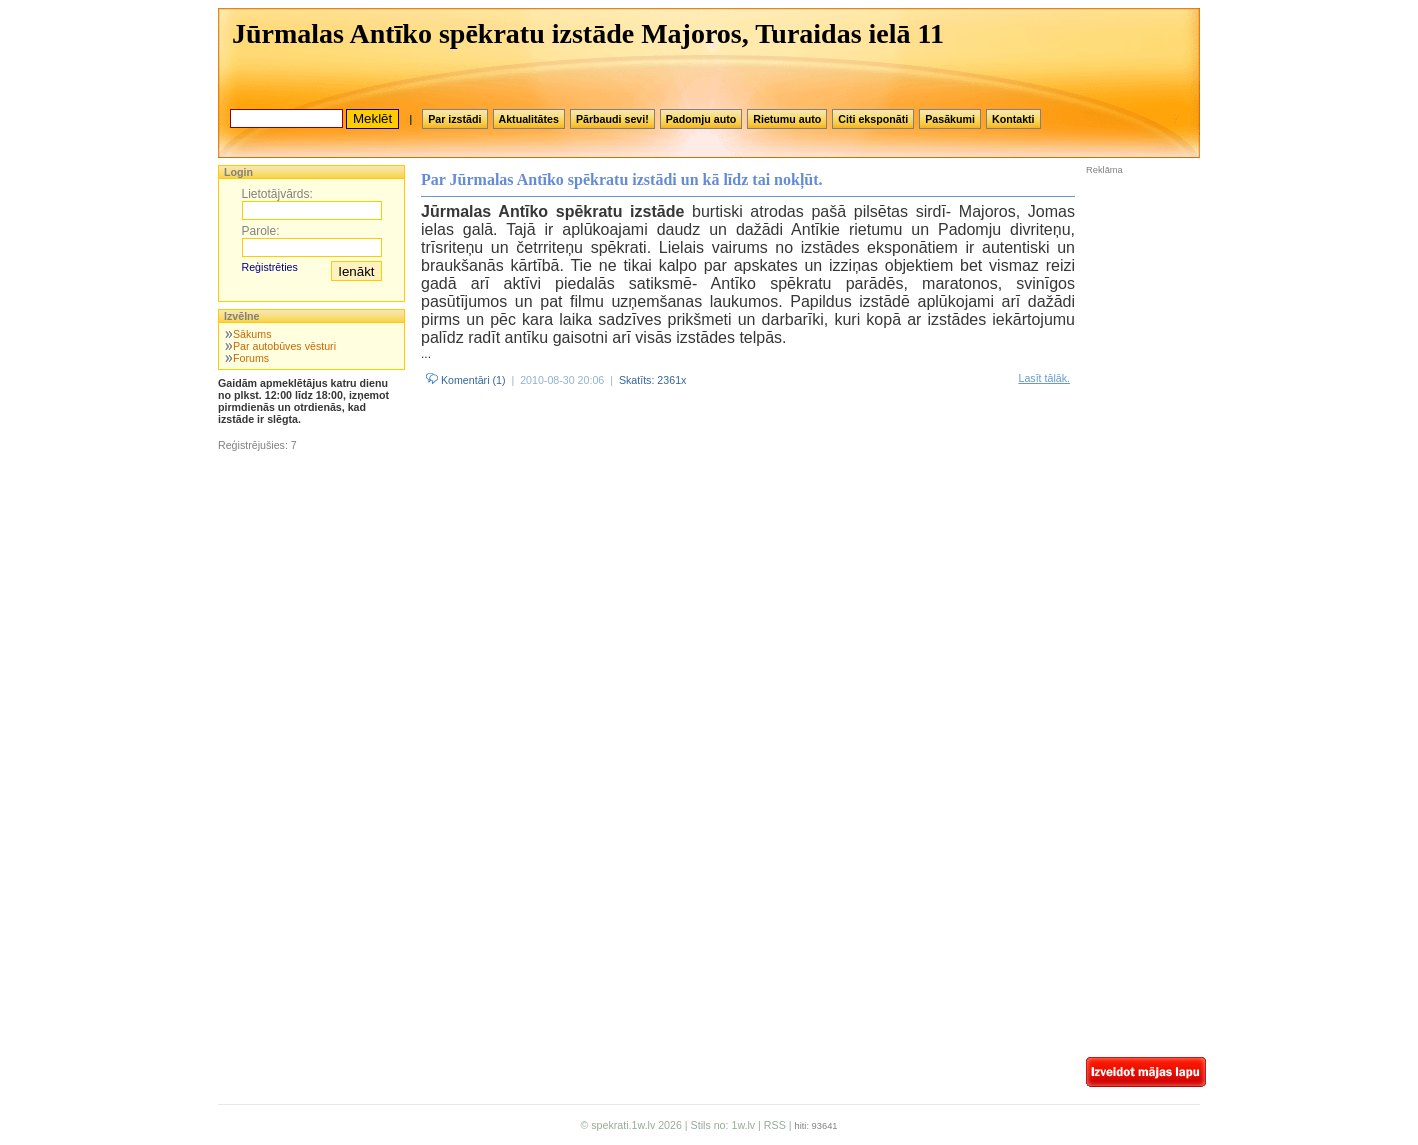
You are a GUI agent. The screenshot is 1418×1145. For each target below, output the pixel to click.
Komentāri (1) (466, 380)
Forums (251, 358)
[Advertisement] (1146, 309)
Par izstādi (454, 119)
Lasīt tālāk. (1044, 378)
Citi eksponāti (873, 119)
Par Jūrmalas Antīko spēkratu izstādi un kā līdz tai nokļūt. (622, 179)
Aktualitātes (529, 119)
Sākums (252, 334)
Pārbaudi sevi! (612, 119)
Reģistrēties (270, 267)
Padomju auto (701, 119)
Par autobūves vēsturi (284, 346)
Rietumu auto (787, 119)
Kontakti (1013, 119)
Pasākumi (950, 119)
